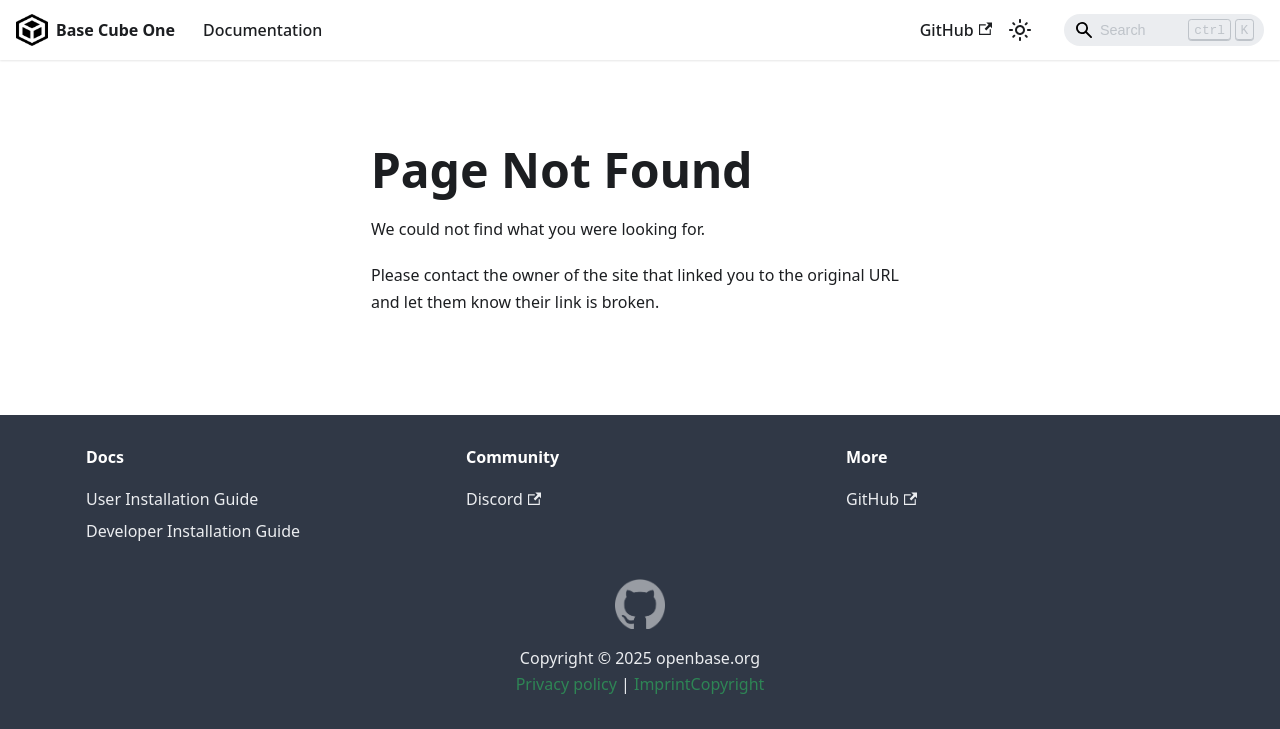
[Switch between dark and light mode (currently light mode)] (1020, 30)
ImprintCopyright (699, 684)
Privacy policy (566, 684)
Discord (503, 499)
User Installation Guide (172, 499)
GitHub (956, 30)
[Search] (1164, 30)
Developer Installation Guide (193, 531)
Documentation (262, 30)
